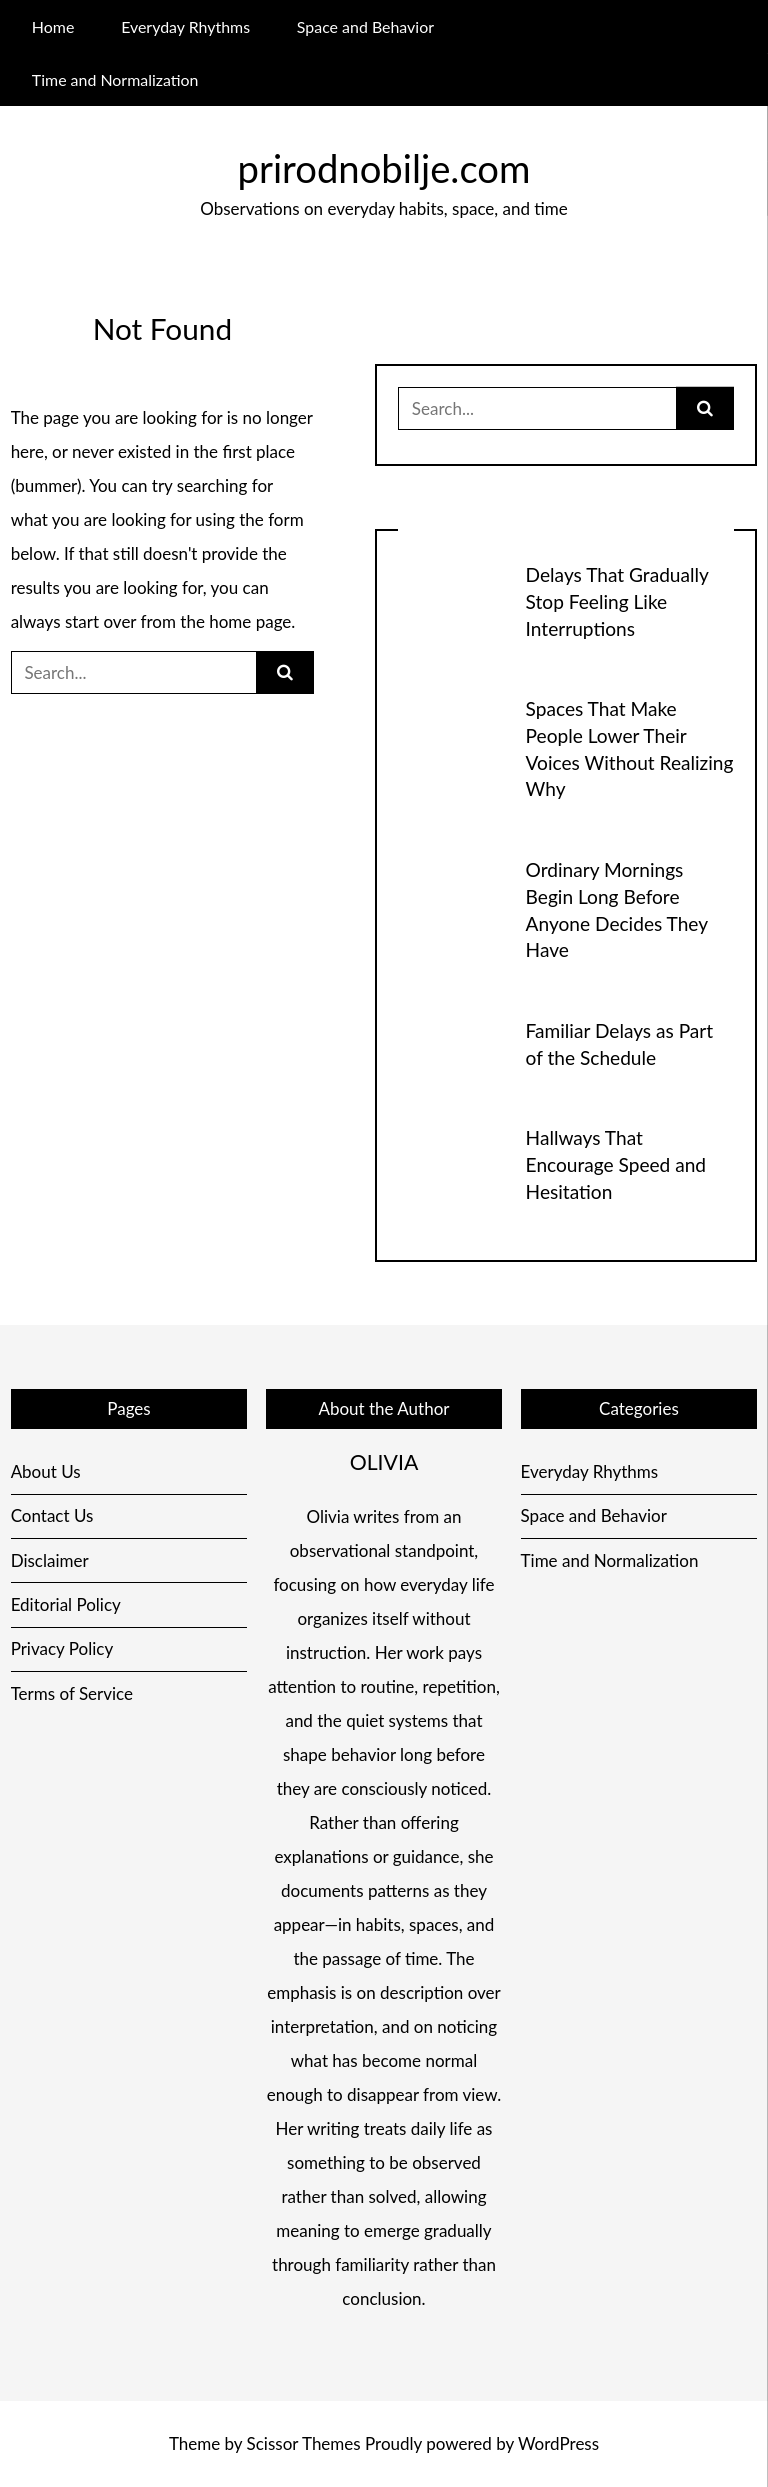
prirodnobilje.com (384, 168)
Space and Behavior (365, 26)
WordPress (558, 2443)
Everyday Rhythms (185, 26)
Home (53, 26)
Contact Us (52, 1515)
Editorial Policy (66, 1604)
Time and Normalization (115, 79)
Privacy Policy (62, 1648)
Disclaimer (50, 1560)
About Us (46, 1471)
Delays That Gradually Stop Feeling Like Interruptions (617, 601)
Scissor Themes (304, 2443)
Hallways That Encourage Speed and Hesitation (616, 1164)
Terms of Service (72, 1693)
